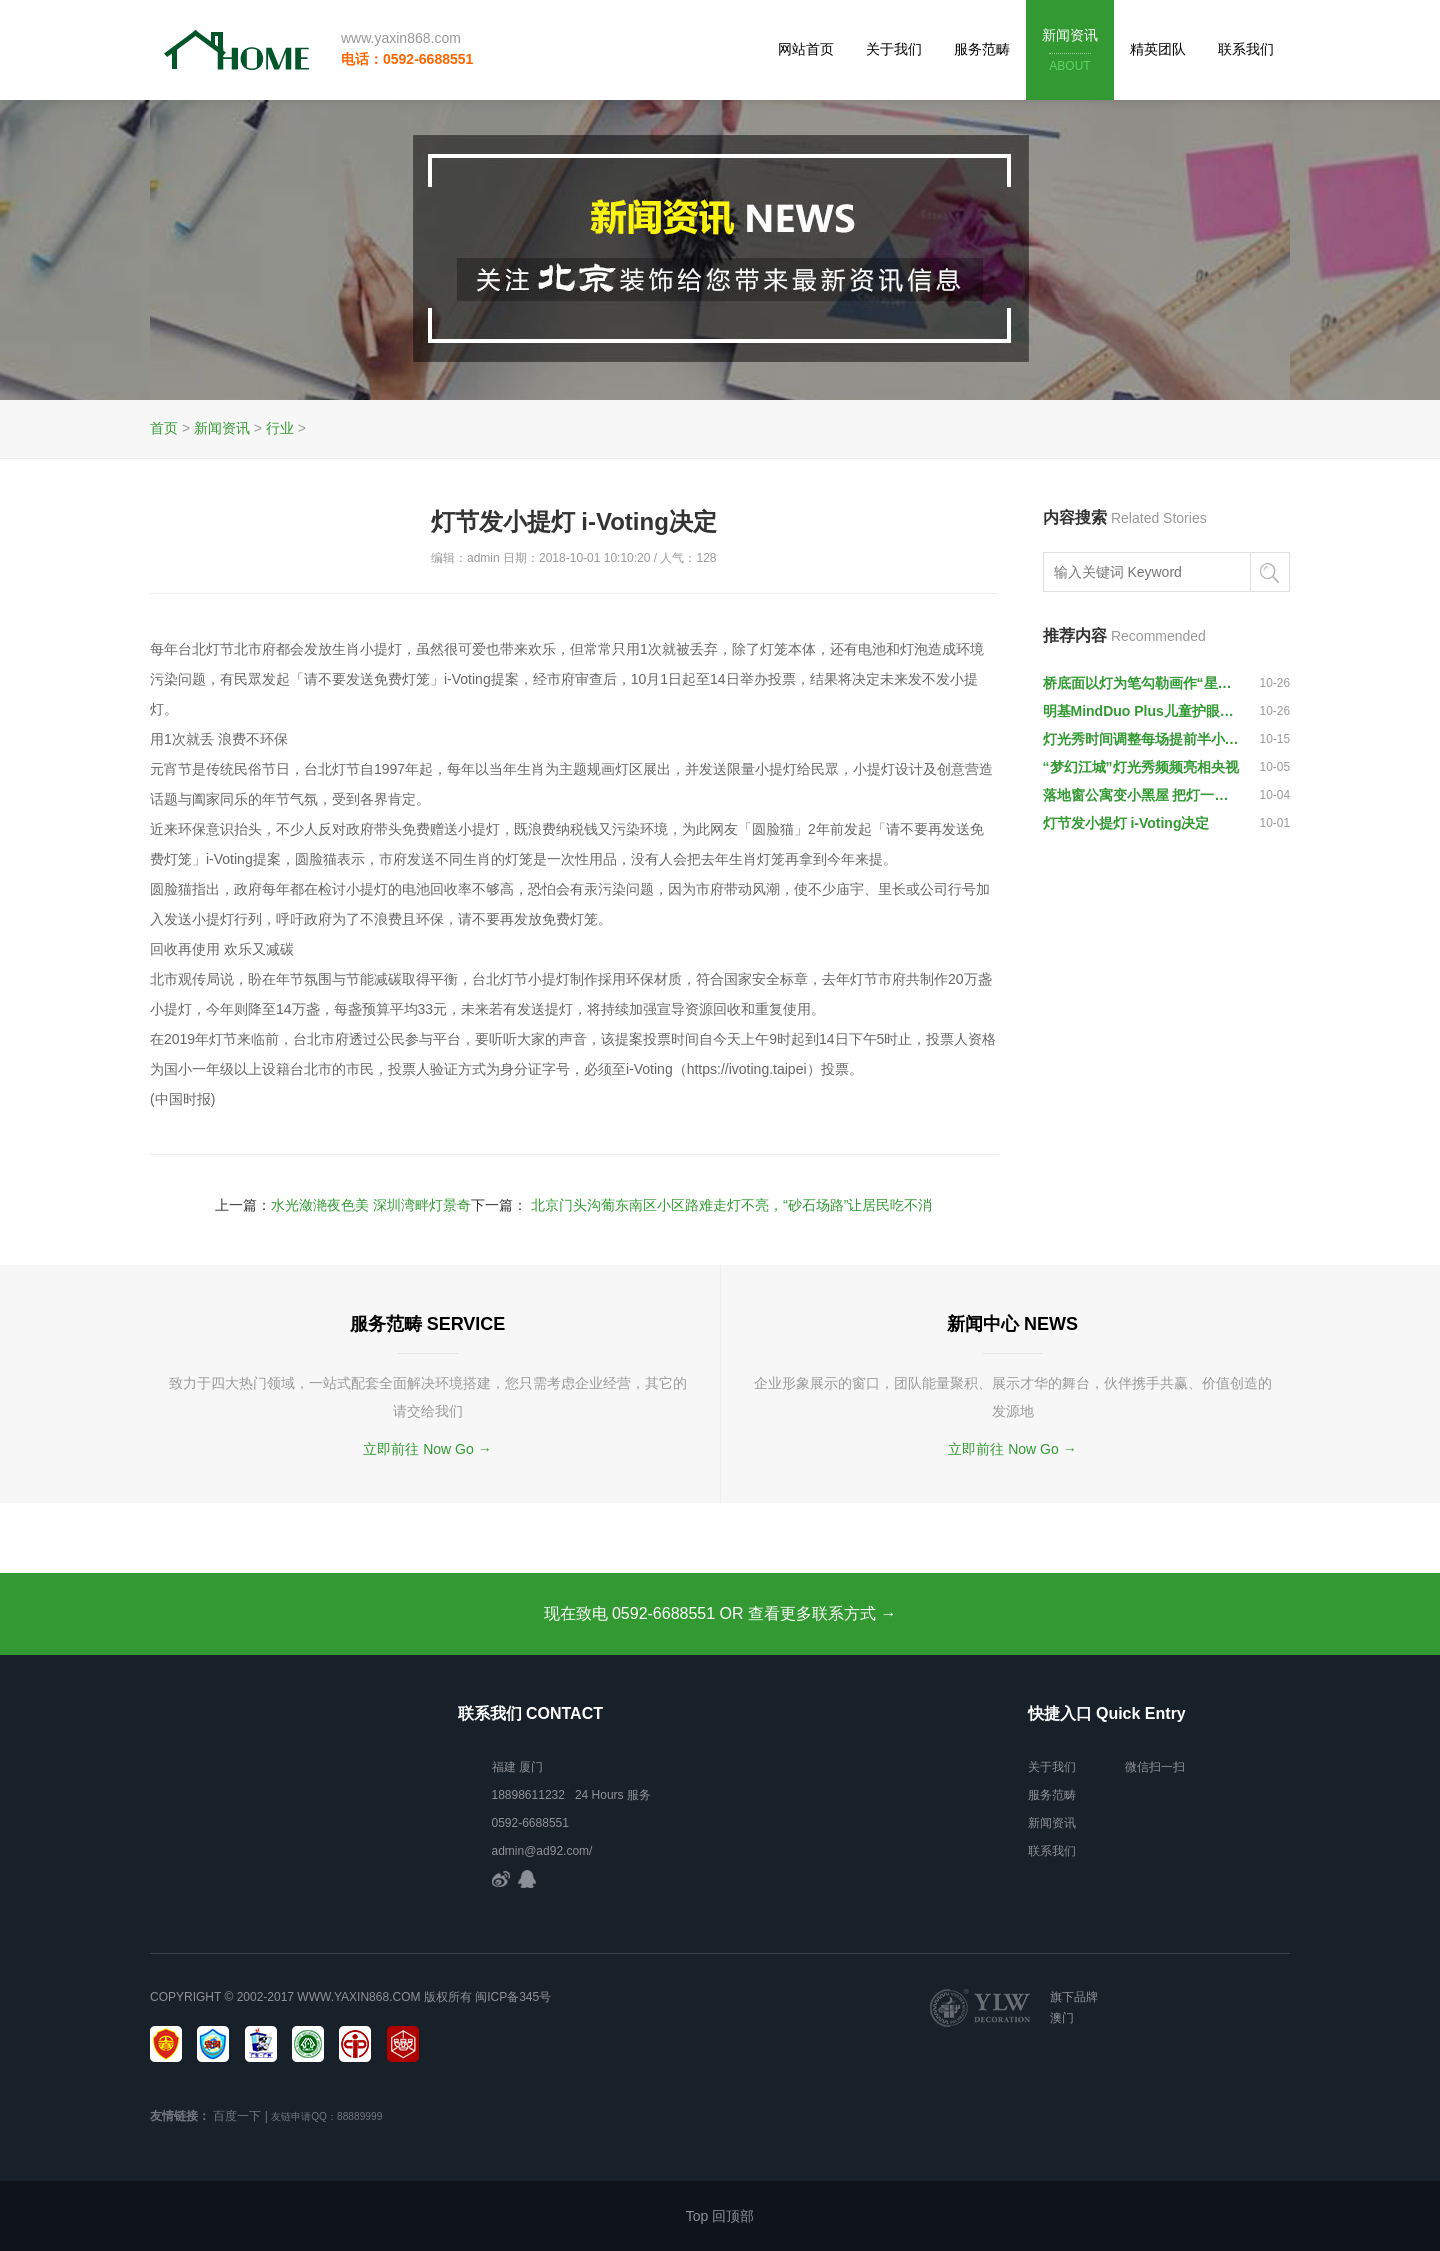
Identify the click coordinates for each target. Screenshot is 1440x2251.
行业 (280, 428)
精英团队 (1158, 49)
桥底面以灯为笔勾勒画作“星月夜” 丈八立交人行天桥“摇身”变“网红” (1142, 683)
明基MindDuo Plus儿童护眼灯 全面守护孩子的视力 (1142, 711)
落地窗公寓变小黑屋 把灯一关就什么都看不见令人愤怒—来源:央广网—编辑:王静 (1142, 795)
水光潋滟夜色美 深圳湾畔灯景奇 (371, 1205)
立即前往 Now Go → (427, 1449)
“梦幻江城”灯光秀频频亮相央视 (1141, 767)
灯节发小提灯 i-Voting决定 (1126, 823)
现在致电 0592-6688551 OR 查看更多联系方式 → (720, 1613)
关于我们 (894, 49)
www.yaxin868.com (401, 38)
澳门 (1062, 2018)
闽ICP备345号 (513, 1997)
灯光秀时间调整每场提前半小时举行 (1142, 739)
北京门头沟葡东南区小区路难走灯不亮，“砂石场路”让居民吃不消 (731, 1205)
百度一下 (237, 2116)
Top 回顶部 (720, 2216)
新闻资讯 (1070, 51)
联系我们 (1246, 49)
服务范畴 (982, 49)
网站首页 (806, 49)
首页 (164, 428)
